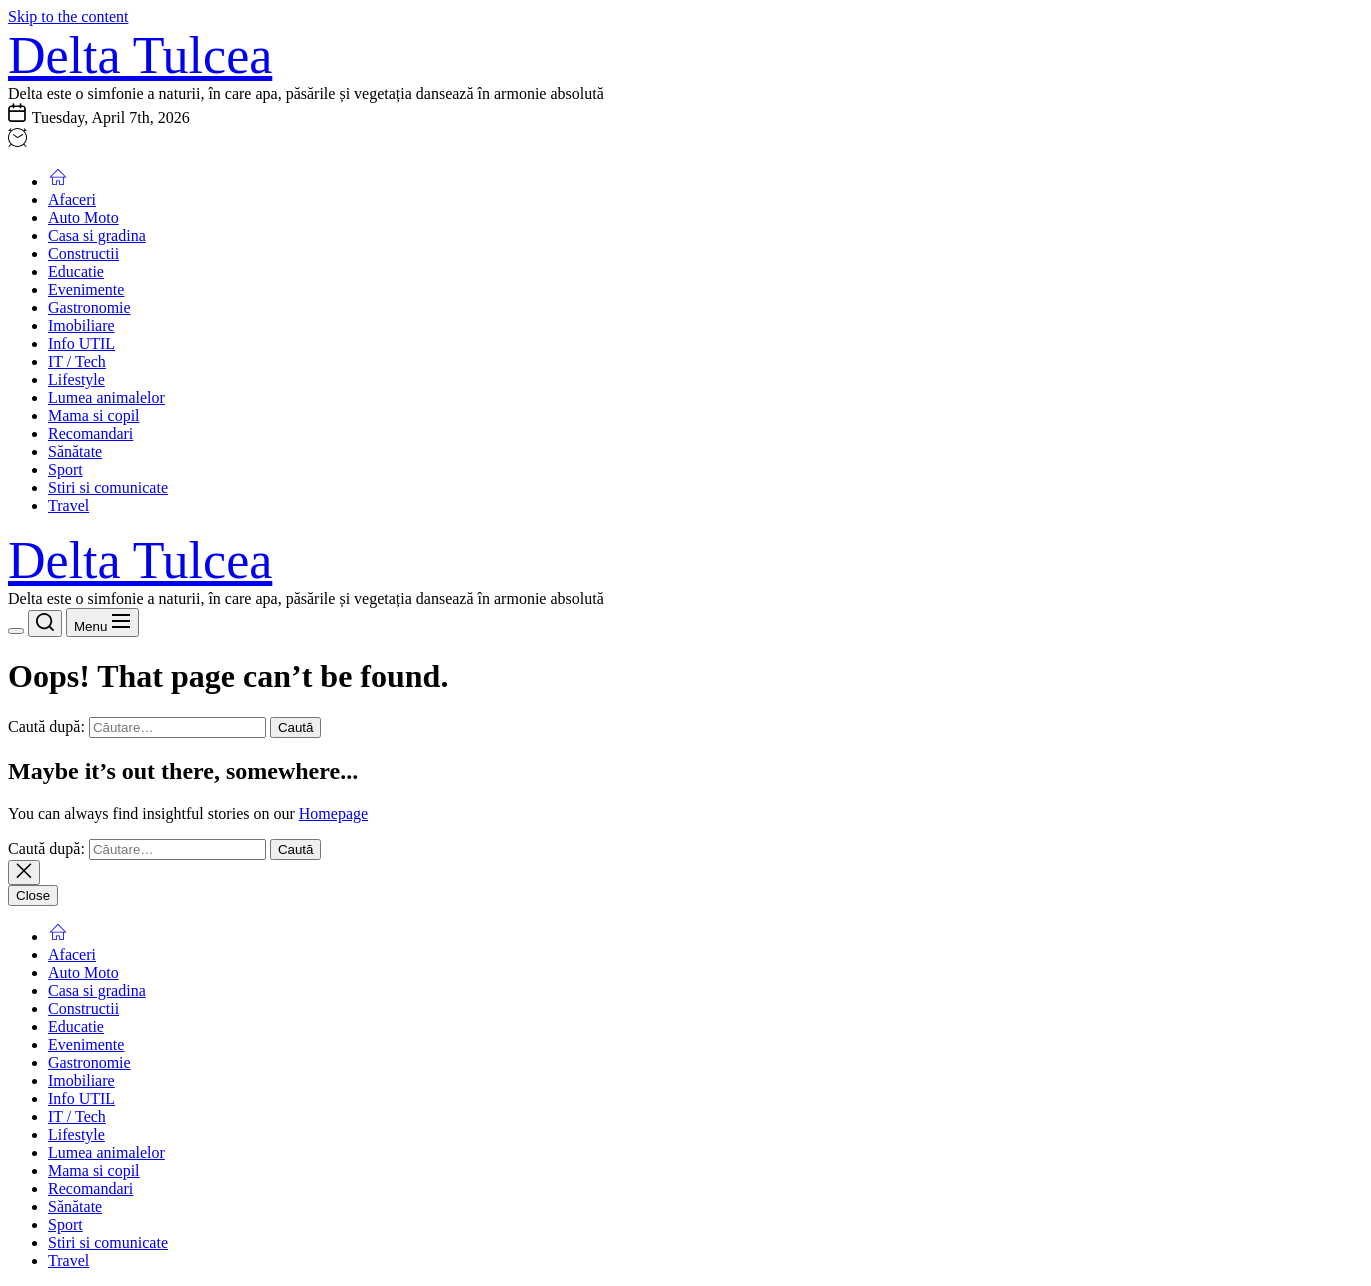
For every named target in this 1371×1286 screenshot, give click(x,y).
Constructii (83, 253)
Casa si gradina (97, 235)
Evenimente (86, 289)
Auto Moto (83, 217)
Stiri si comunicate (108, 487)
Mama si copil (94, 415)
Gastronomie (89, 307)
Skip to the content (68, 16)
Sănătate (75, 451)
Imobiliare (81, 325)
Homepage (333, 813)
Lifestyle (76, 379)
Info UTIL (81, 343)
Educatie (76, 271)
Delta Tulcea (140, 55)
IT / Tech (77, 361)
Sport (65, 469)
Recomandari (90, 433)
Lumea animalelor (106, 397)
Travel (68, 505)
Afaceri (72, 199)
